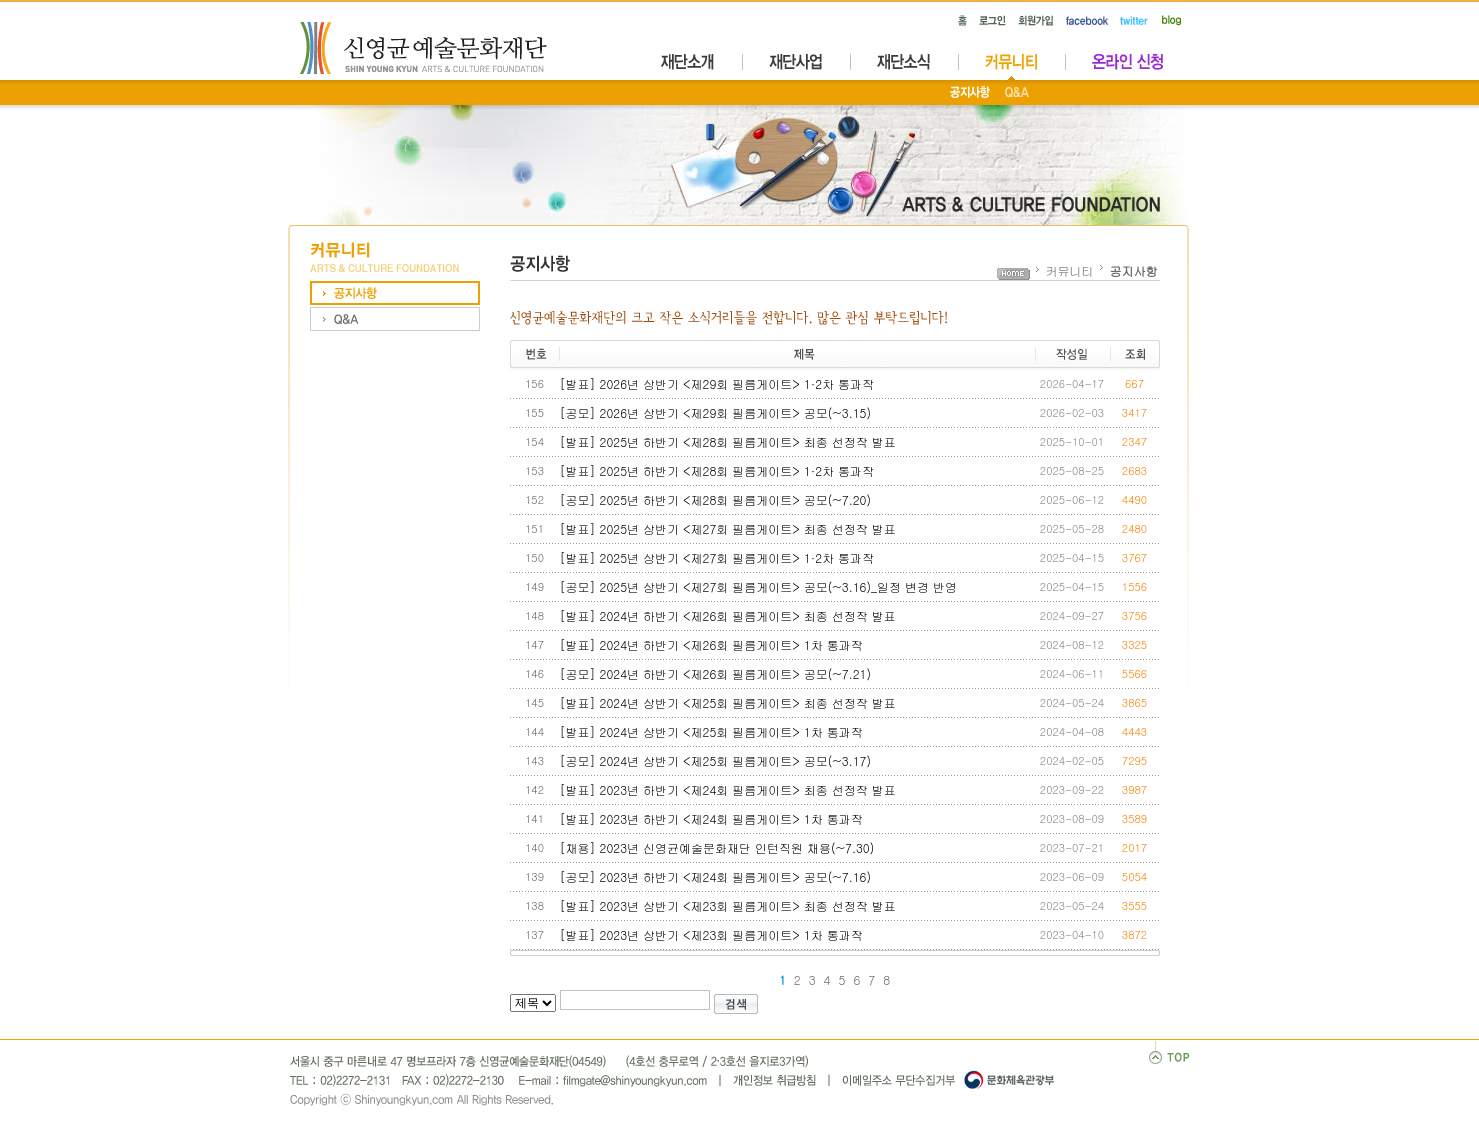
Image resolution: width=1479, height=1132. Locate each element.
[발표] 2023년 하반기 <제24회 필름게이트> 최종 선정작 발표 (728, 789)
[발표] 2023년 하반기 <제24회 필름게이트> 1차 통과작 (711, 818)
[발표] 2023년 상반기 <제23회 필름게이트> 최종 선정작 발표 (728, 905)
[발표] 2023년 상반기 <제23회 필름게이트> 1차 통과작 (711, 934)
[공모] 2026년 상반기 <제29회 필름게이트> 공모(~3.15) (716, 412)
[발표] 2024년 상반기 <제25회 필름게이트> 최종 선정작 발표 (728, 702)
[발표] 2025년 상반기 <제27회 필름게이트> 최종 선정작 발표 (728, 528)
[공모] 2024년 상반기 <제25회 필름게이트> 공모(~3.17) (716, 760)
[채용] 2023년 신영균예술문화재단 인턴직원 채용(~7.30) (717, 847)
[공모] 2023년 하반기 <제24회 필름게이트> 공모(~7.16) (716, 876)
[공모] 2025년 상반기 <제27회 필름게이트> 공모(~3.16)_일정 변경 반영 (759, 586)
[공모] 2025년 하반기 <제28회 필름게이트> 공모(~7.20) (716, 499)
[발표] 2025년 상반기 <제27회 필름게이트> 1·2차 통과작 (717, 557)
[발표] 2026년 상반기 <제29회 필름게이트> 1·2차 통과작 (717, 383)
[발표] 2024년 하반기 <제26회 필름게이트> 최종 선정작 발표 (728, 615)
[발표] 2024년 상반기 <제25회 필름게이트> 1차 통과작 (711, 731)
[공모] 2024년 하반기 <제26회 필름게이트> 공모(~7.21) (716, 673)
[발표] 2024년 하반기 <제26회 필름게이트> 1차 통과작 (711, 644)
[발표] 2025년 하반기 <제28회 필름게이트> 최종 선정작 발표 (728, 441)
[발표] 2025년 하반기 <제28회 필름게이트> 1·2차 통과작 (717, 470)
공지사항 (1134, 270)
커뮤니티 (1070, 270)
